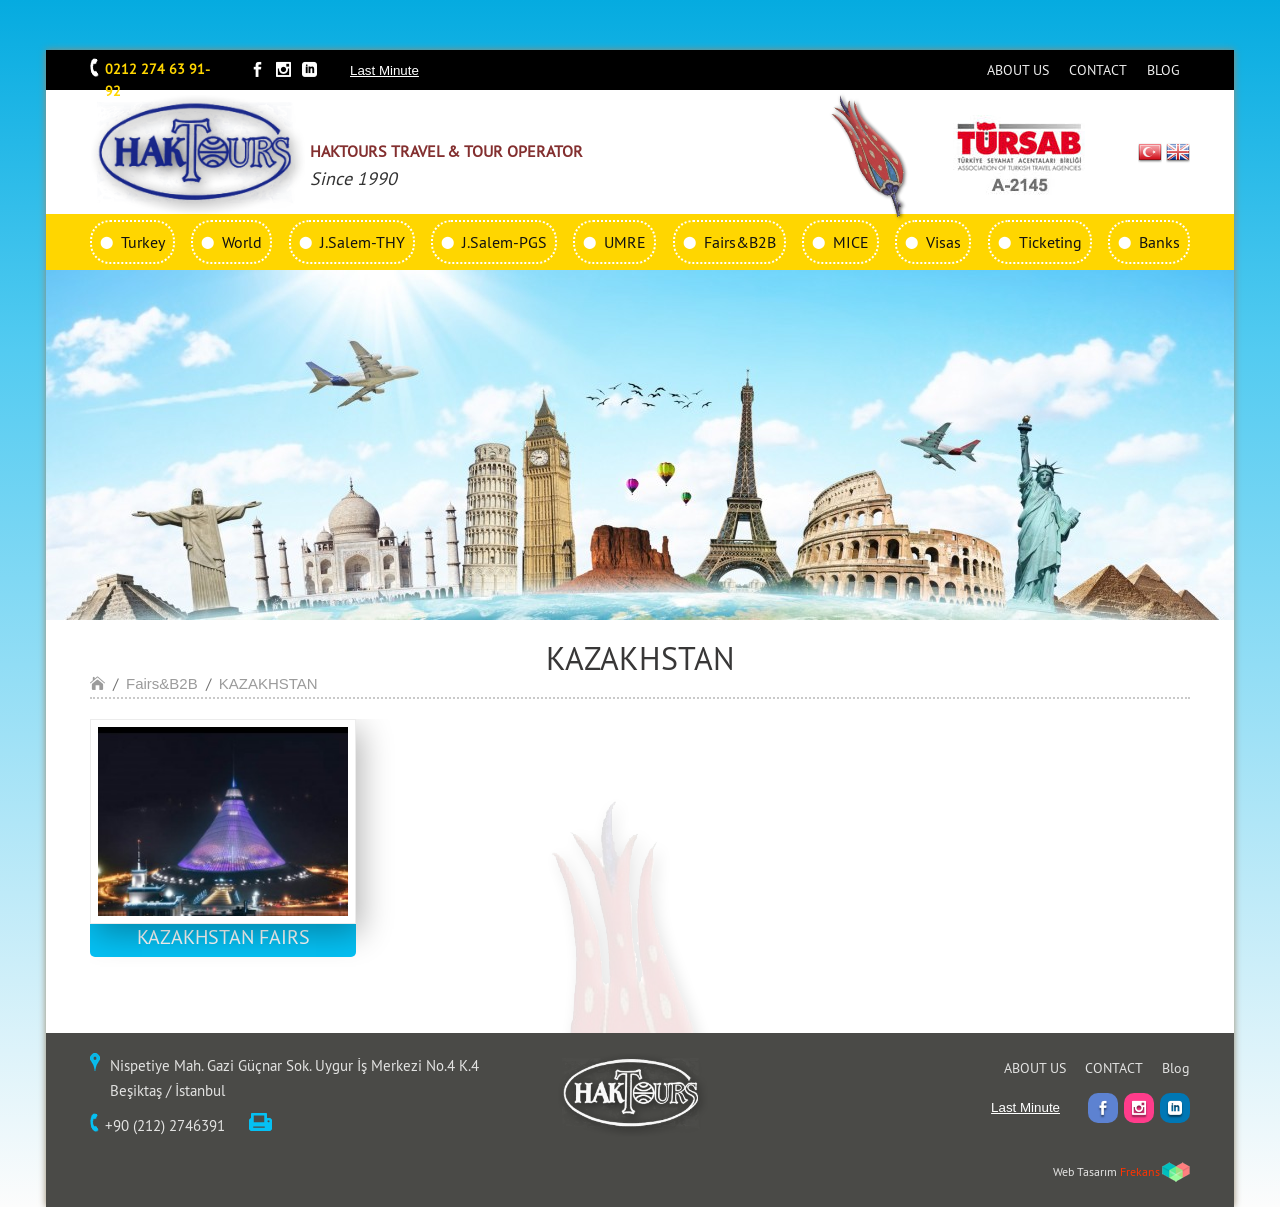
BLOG (1163, 70)
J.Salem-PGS (504, 242)
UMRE (625, 242)
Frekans (1140, 1171)
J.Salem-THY (362, 242)
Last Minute (384, 70)
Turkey (143, 242)
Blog (1176, 1068)
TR (1150, 152)
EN (1178, 152)
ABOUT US (1018, 70)
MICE (851, 242)
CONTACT (1098, 70)
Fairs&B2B (740, 242)
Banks (1159, 242)
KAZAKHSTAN (268, 683)
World (242, 242)
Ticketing (1050, 242)
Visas (943, 242)
